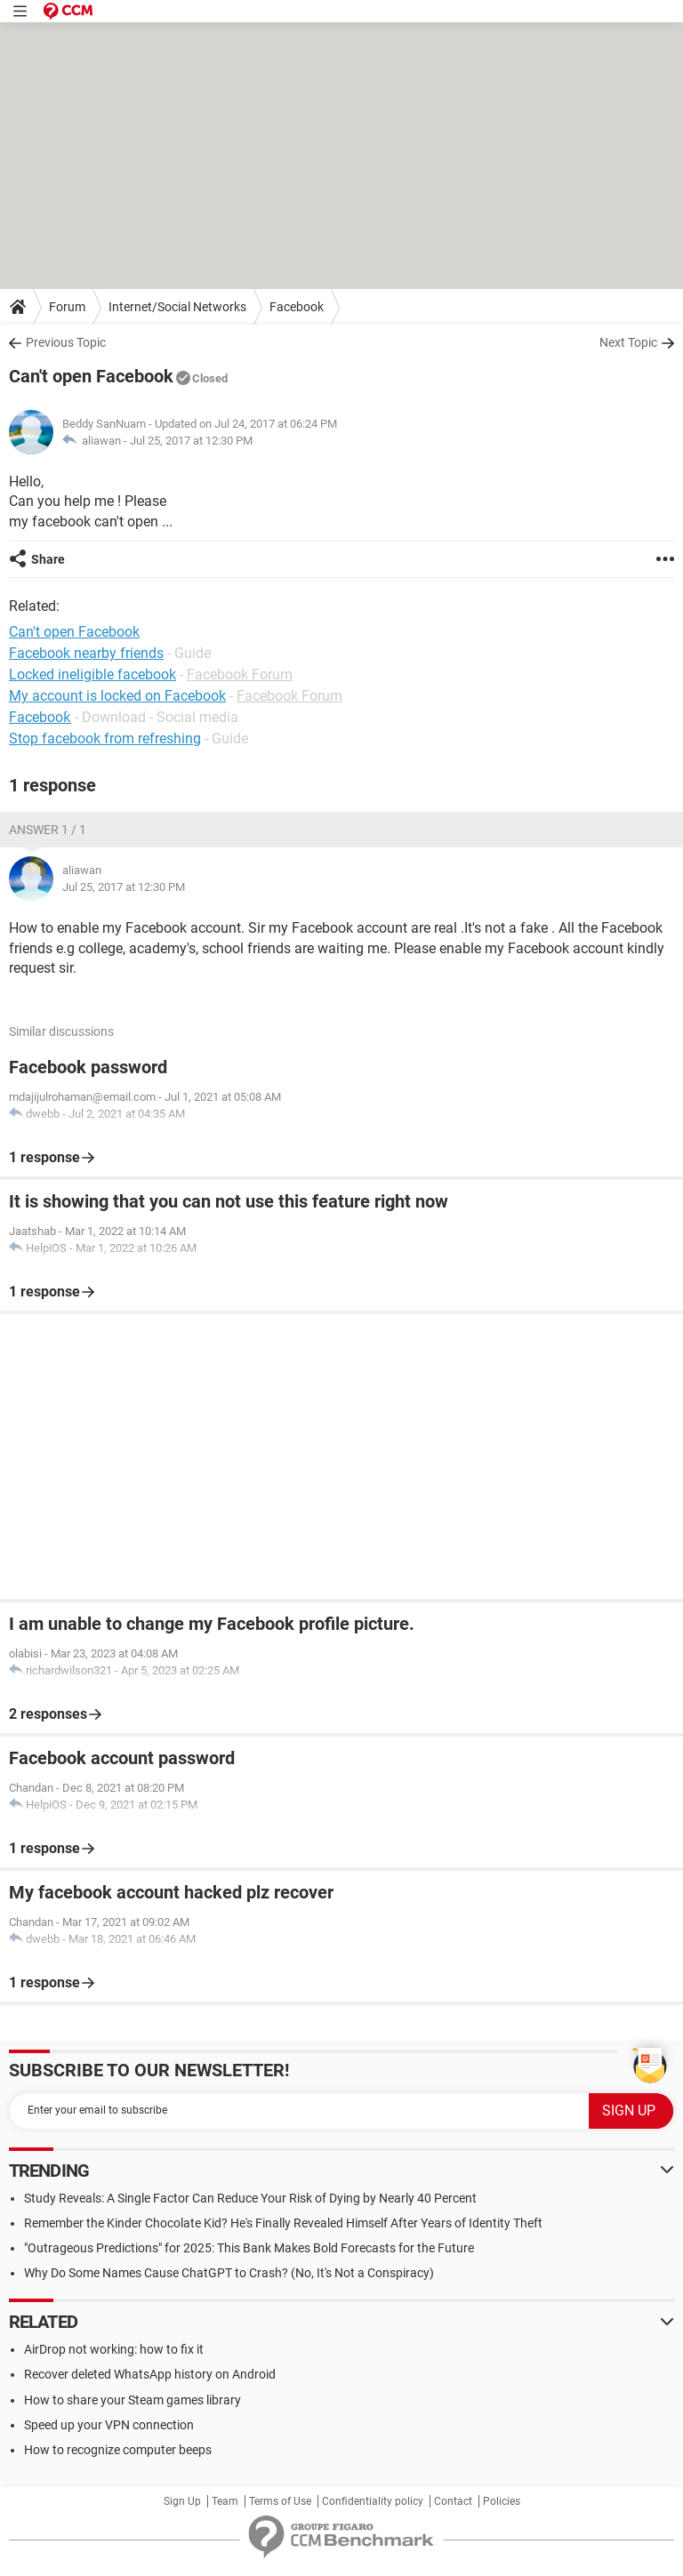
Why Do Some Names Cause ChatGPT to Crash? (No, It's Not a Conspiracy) (229, 2273)
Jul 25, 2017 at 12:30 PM (191, 440)
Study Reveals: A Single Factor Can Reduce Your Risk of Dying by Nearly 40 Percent (250, 2198)
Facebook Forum (240, 674)
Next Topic (628, 342)
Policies (501, 2501)
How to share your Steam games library (132, 2400)
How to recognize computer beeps (118, 2450)
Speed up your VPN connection (109, 2425)
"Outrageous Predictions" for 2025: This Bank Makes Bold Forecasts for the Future (249, 2248)
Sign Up (182, 2501)
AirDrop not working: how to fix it (114, 2349)
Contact (453, 2501)
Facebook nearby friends (86, 653)
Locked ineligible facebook (92, 674)
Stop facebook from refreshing (105, 738)
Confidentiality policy (372, 2501)
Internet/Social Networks (177, 307)
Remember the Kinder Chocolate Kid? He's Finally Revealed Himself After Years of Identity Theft (283, 2223)
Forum (67, 307)
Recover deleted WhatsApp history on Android (150, 2374)
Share (48, 559)
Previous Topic (66, 342)
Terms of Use (280, 2501)
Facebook (296, 307)
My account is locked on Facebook (117, 695)
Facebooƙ (40, 717)
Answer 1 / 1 (47, 830)
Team (225, 2501)
